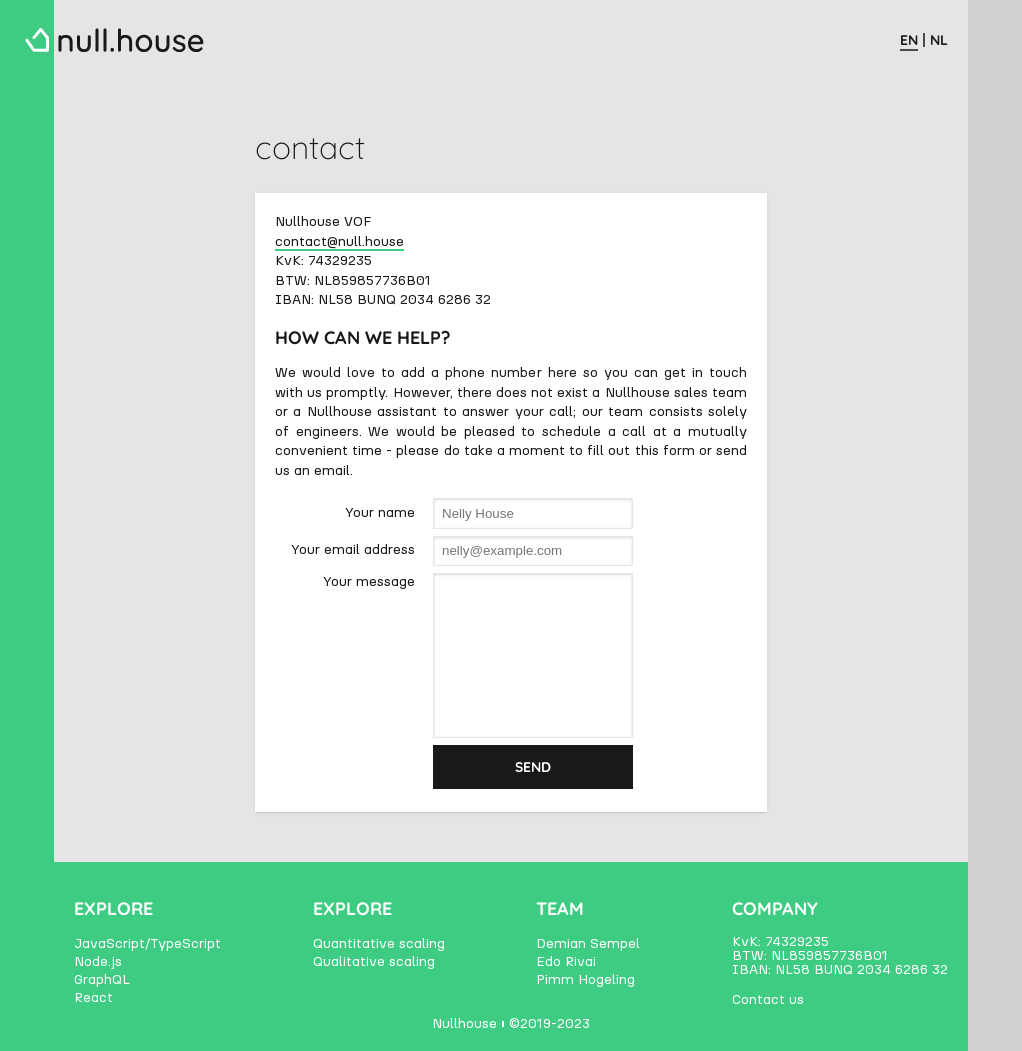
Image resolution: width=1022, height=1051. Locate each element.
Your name (380, 513)
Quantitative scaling (379, 944)
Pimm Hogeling (585, 980)
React (93, 998)
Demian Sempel (588, 944)
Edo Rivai (566, 962)
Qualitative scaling (374, 962)
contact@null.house (339, 242)
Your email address (353, 550)
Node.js (98, 962)
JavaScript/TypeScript (147, 944)
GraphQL (102, 980)
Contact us (768, 1000)
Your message (369, 582)
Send (533, 797)
